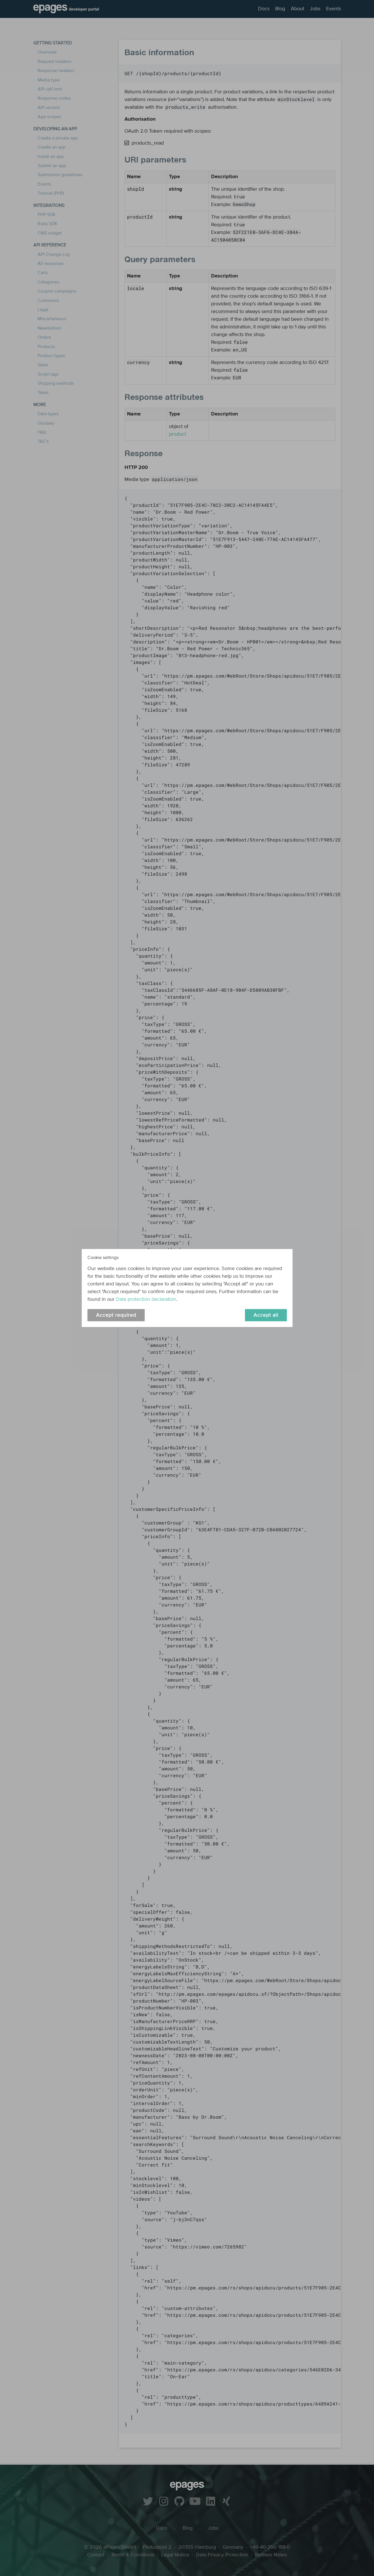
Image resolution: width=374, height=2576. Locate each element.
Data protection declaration (146, 1299)
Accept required (116, 1315)
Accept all (266, 1315)
